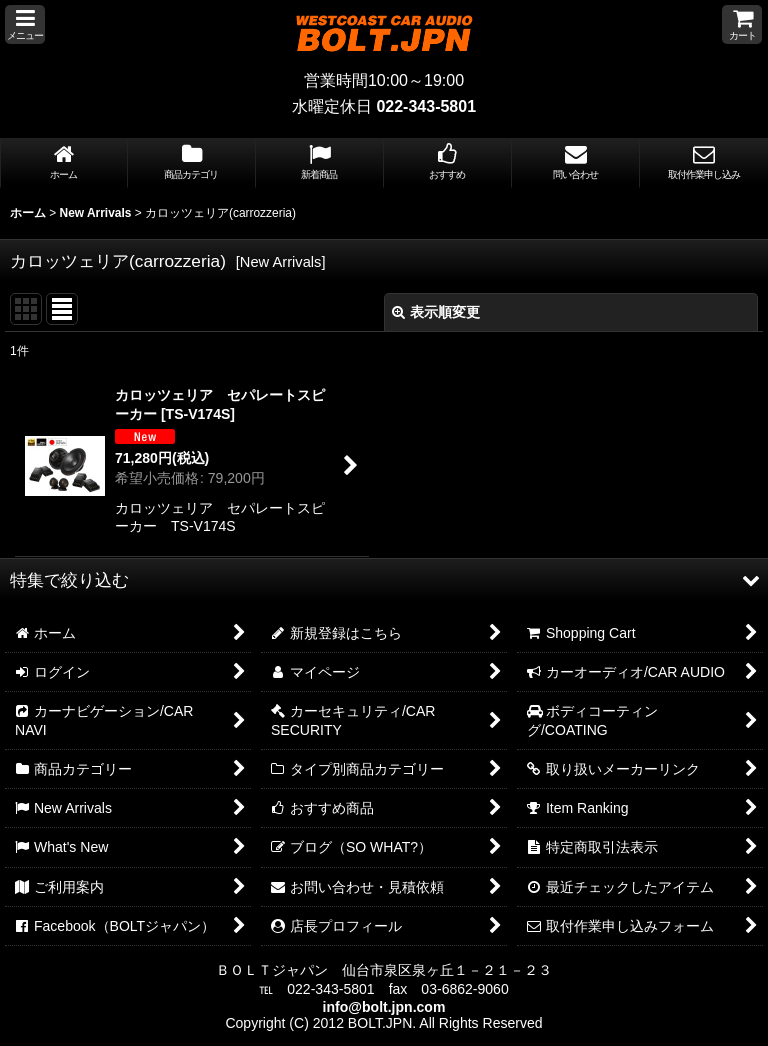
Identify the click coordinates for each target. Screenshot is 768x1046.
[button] (25, 24)
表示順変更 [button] (436, 312)
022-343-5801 (426, 106)
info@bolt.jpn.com (384, 1007)
